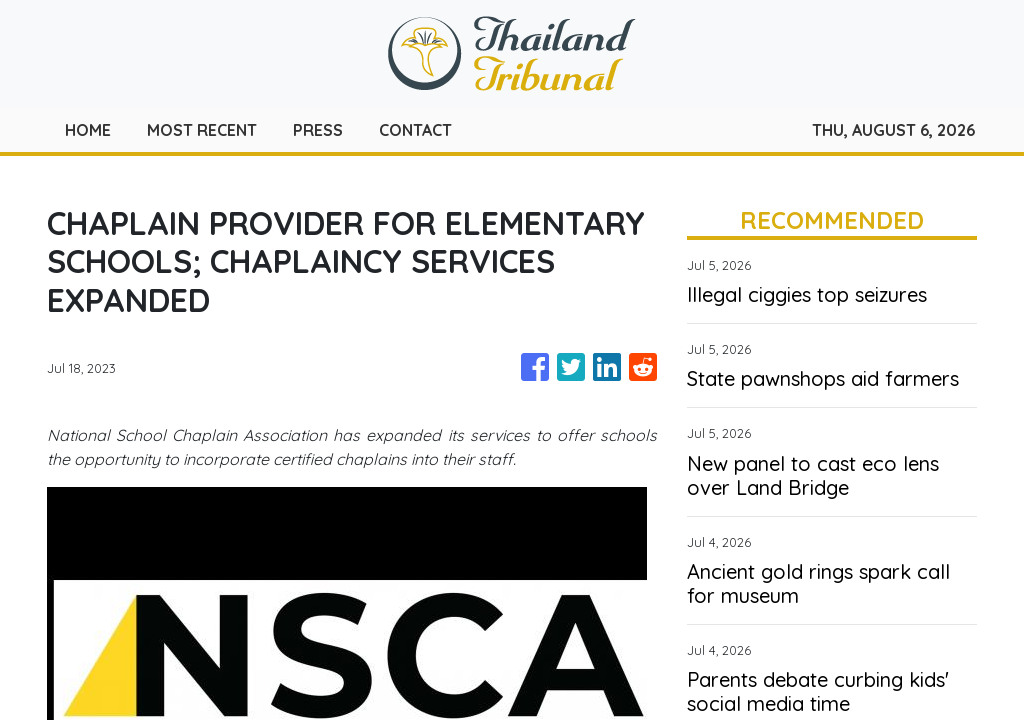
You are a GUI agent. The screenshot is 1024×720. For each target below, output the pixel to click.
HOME (88, 130)
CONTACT (415, 130)
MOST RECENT (202, 130)
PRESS (318, 130)
